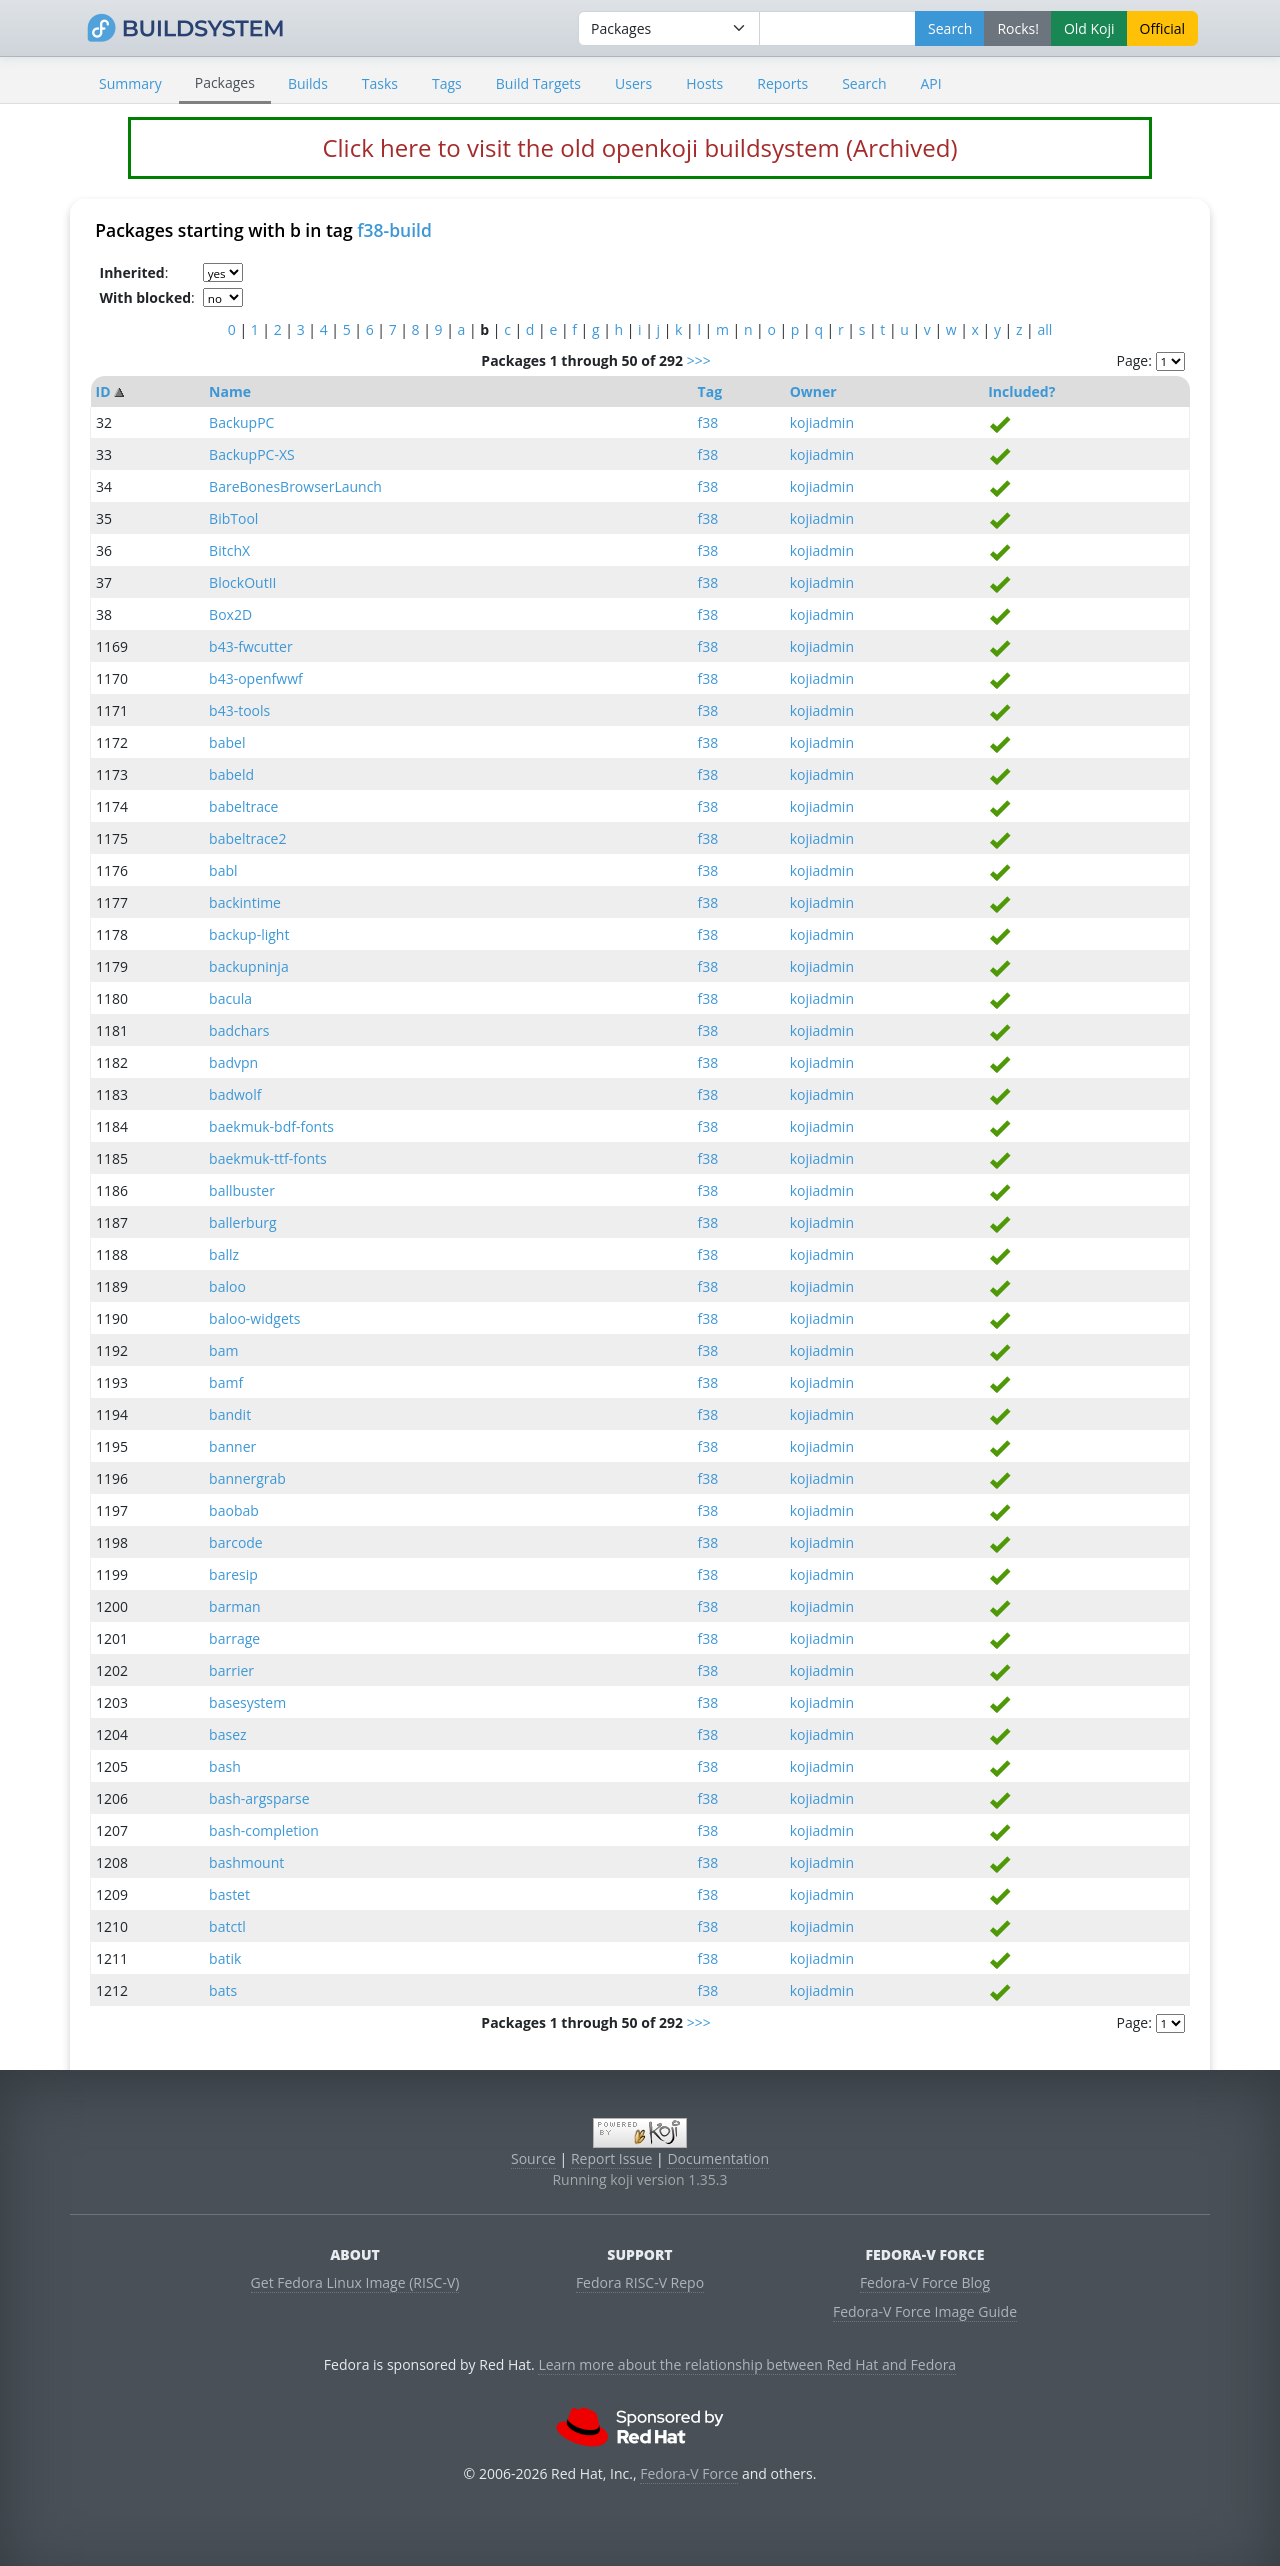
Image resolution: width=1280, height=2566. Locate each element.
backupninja (249, 966)
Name (230, 391)
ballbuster (242, 1190)
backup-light (249, 934)
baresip (233, 1574)
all (1044, 329)
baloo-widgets (254, 1318)
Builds (308, 83)
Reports (782, 83)
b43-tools (239, 710)
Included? (1021, 391)
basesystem (247, 1702)
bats (223, 1990)
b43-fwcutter (251, 646)
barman (234, 1606)
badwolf (235, 1094)
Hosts (704, 83)
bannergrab (247, 1478)
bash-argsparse (259, 1798)
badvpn (233, 1062)
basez (227, 1734)
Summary (130, 83)
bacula (230, 998)
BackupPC (241, 422)
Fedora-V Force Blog (925, 2282)
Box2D (230, 614)
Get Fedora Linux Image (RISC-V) (355, 2282)
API (930, 83)
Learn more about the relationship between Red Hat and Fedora (747, 2364)
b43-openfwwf (256, 678)
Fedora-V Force (689, 2473)
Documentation (718, 2158)
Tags (447, 83)
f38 (708, 422)
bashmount (246, 1862)
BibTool (233, 518)
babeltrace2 (247, 838)
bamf (226, 1382)
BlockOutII (242, 582)
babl (223, 870)
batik (225, 1958)
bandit (230, 1414)
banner (232, 1446)
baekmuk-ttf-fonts (268, 1158)
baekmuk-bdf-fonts (271, 1126)
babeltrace (243, 806)
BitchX (229, 550)
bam (223, 1350)
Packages (225, 82)
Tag (710, 391)
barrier (231, 1670)
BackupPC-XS (252, 454)
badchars (239, 1030)
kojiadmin (822, 422)
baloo (227, 1286)
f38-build (394, 230)
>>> (699, 360)
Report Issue (612, 2158)
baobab (234, 1510)
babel (227, 742)
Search (864, 83)
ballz (224, 1254)
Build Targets (538, 83)
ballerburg (242, 1222)
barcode (236, 1542)
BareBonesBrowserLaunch (295, 486)
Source (533, 2158)
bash (225, 1766)
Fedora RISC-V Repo (640, 2282)
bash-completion (264, 1830)
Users (633, 83)
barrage (234, 1638)
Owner (813, 391)
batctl (227, 1926)
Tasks (380, 83)
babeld (231, 774)
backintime (245, 902)
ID (103, 391)
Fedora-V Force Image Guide (925, 2311)
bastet (229, 1894)
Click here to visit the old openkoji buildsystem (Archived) (639, 147)
